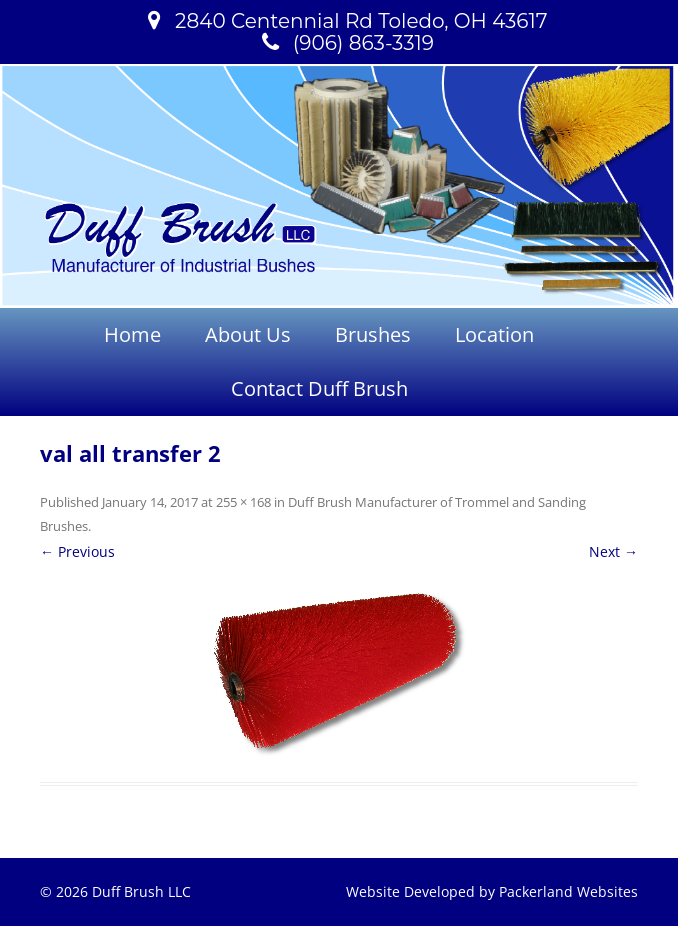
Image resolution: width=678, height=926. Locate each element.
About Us (248, 334)
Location (494, 334)
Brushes (373, 334)
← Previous (77, 551)
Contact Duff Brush (319, 388)
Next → (613, 551)
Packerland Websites (568, 891)
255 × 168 (243, 502)
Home (132, 334)
